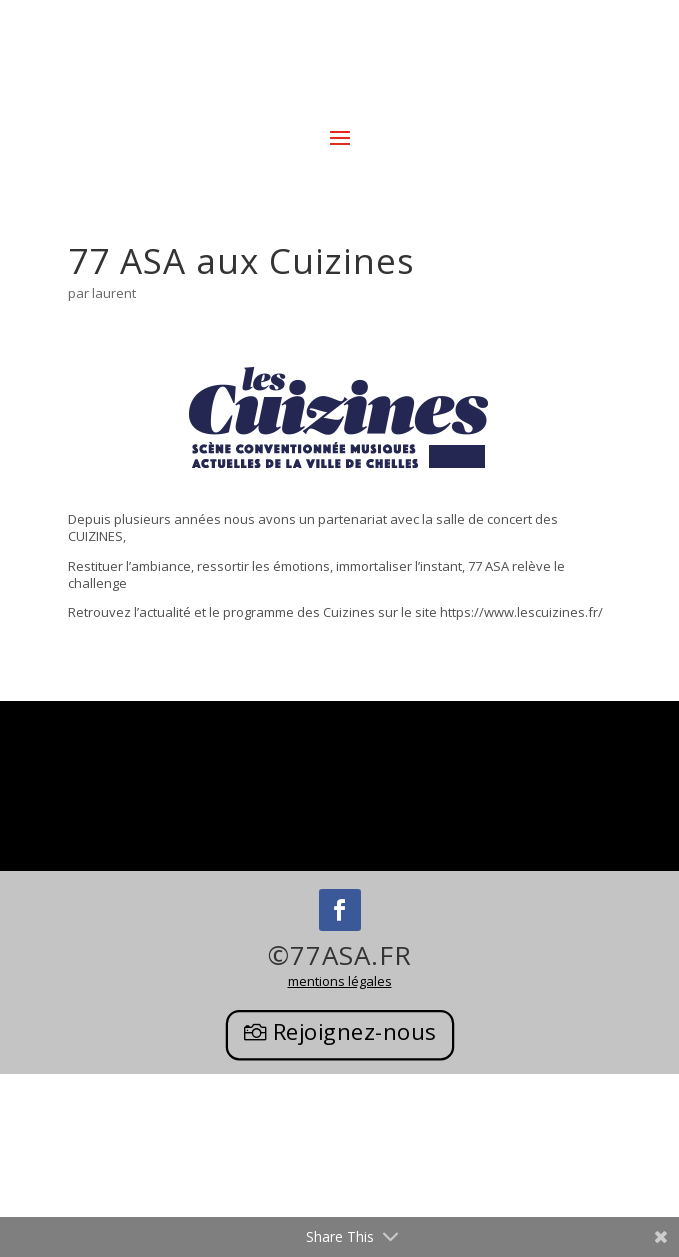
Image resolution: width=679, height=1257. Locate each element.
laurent (114, 293)
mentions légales (340, 981)
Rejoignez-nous (354, 1032)
